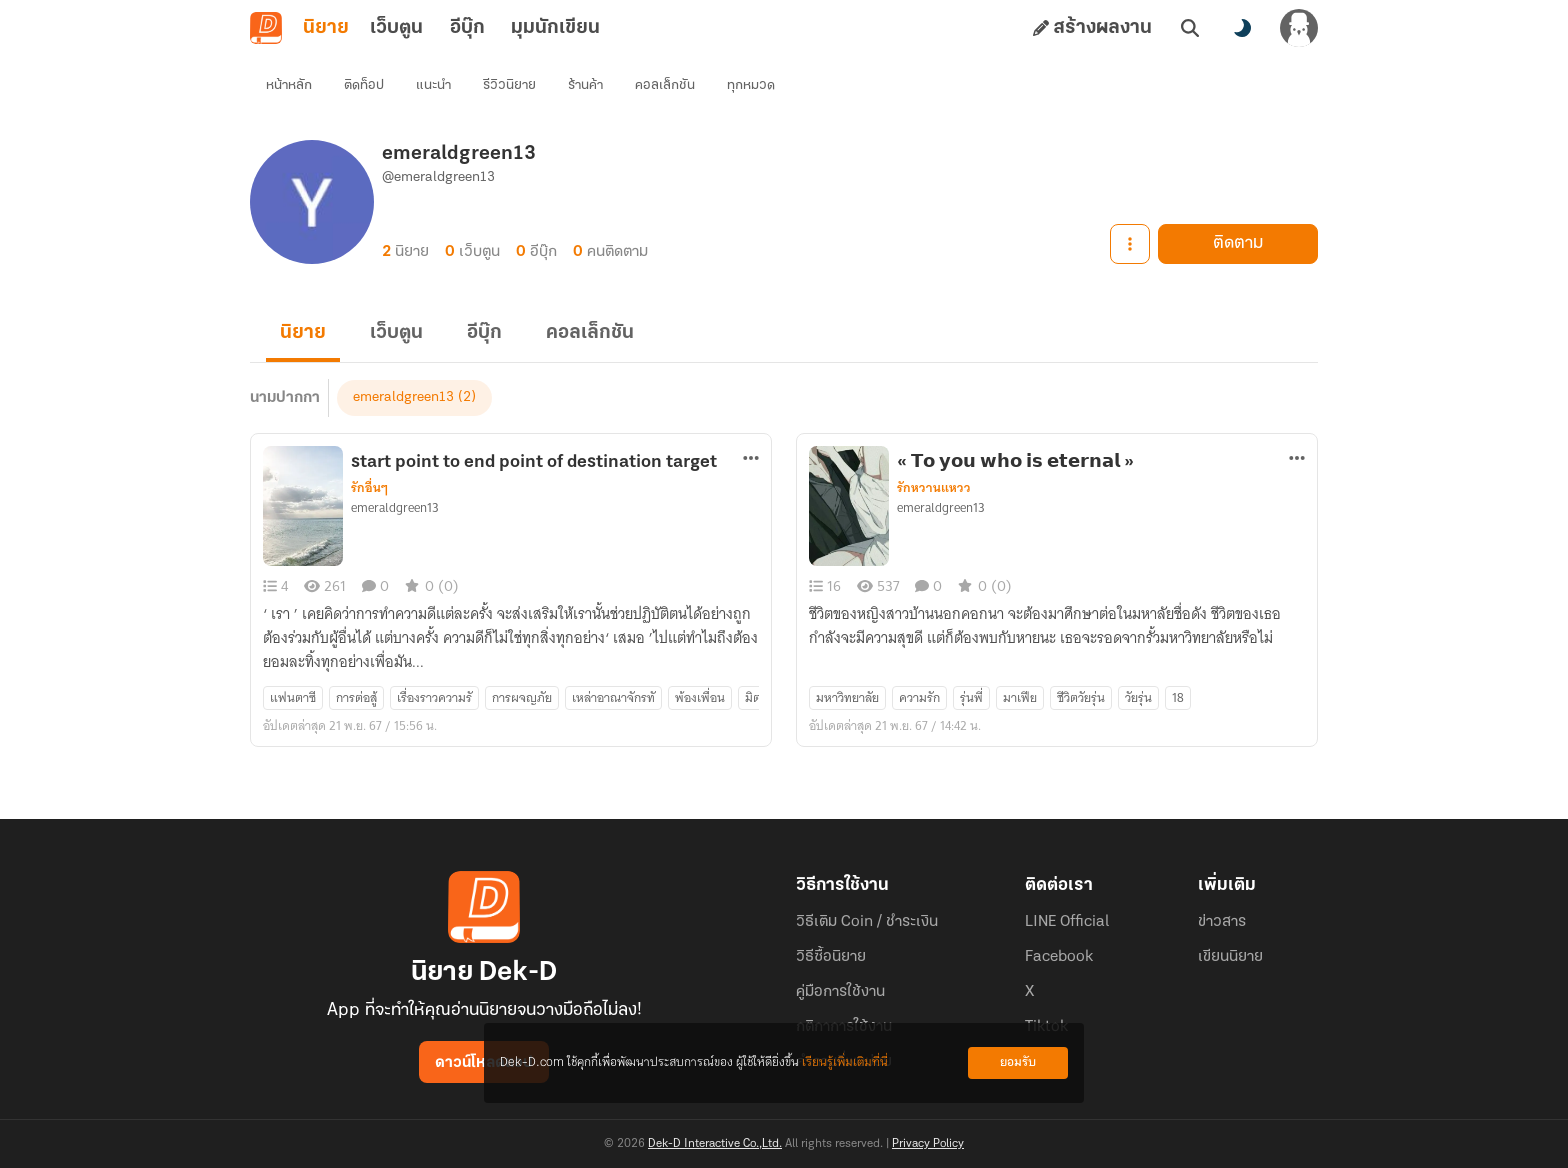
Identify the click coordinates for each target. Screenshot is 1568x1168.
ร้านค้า (585, 85)
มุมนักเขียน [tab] (555, 28)
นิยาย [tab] (326, 28)
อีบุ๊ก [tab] (467, 28)
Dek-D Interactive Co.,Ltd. (715, 1144)
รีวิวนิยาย (509, 85)
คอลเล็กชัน (665, 85)
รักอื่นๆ (369, 488)
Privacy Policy (928, 1144)
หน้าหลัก (289, 85)
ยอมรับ (1018, 1062)
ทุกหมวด (751, 85)
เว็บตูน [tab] (396, 28)
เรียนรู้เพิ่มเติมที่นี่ (845, 1062)
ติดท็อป (364, 85)
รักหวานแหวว (934, 488)
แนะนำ (433, 85)
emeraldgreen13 (403, 397)
